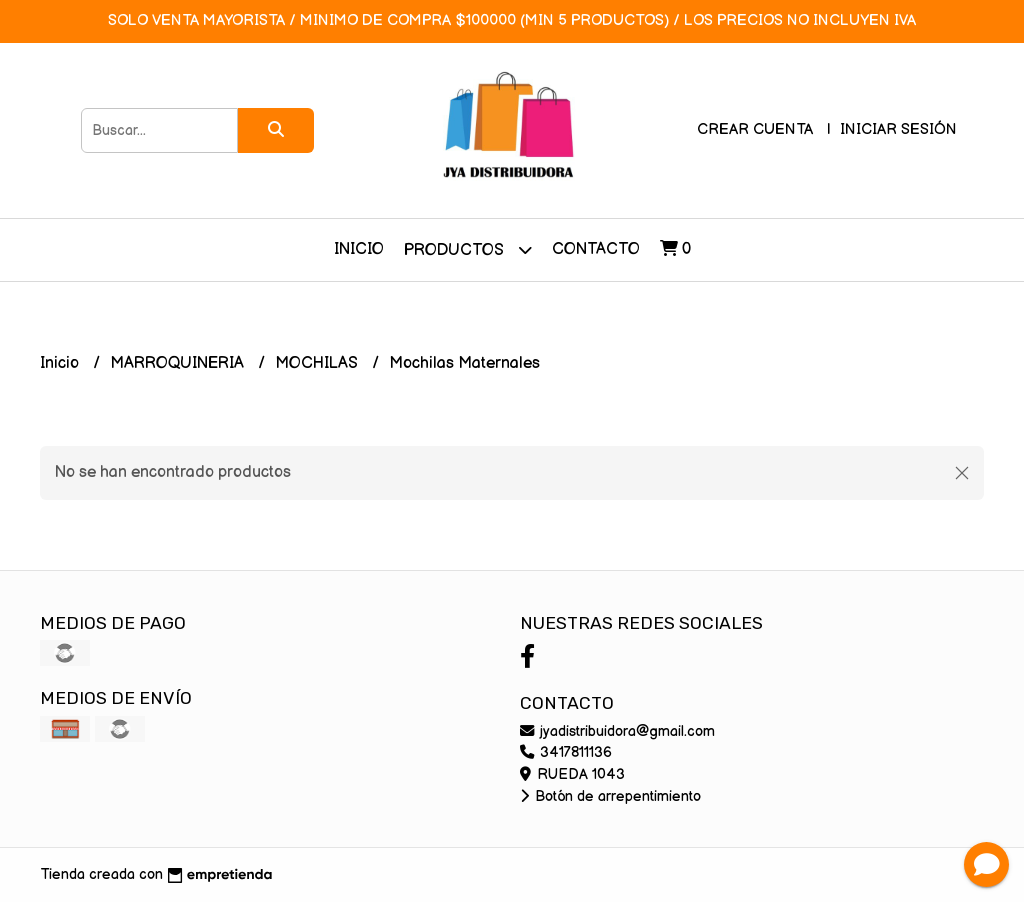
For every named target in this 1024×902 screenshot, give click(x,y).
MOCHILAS (318, 363)
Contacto (596, 249)
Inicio (359, 249)
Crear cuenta (755, 129)
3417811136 (566, 752)
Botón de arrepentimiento (610, 796)
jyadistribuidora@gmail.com (617, 731)
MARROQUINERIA (179, 363)
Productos (468, 249)
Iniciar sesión (898, 129)
